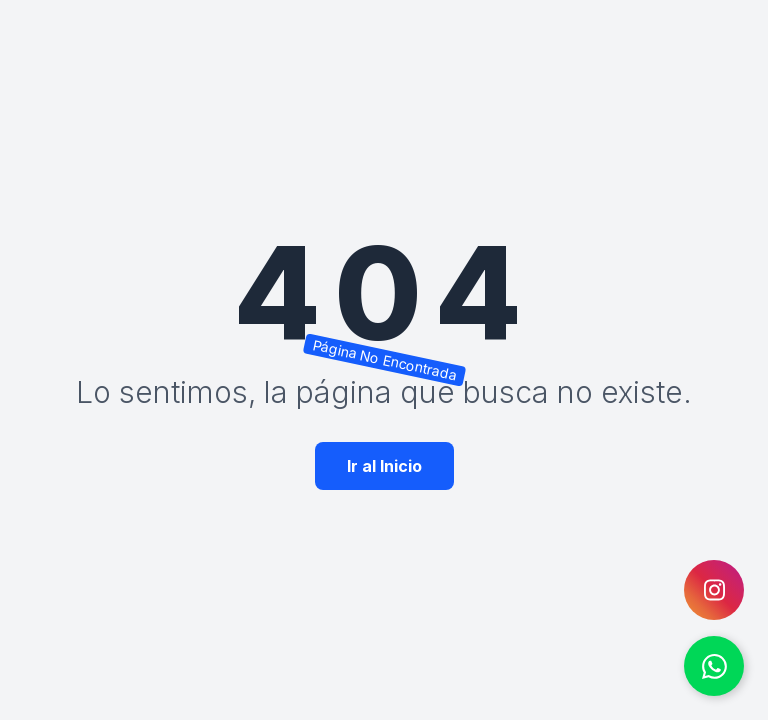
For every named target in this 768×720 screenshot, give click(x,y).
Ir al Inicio (384, 466)
